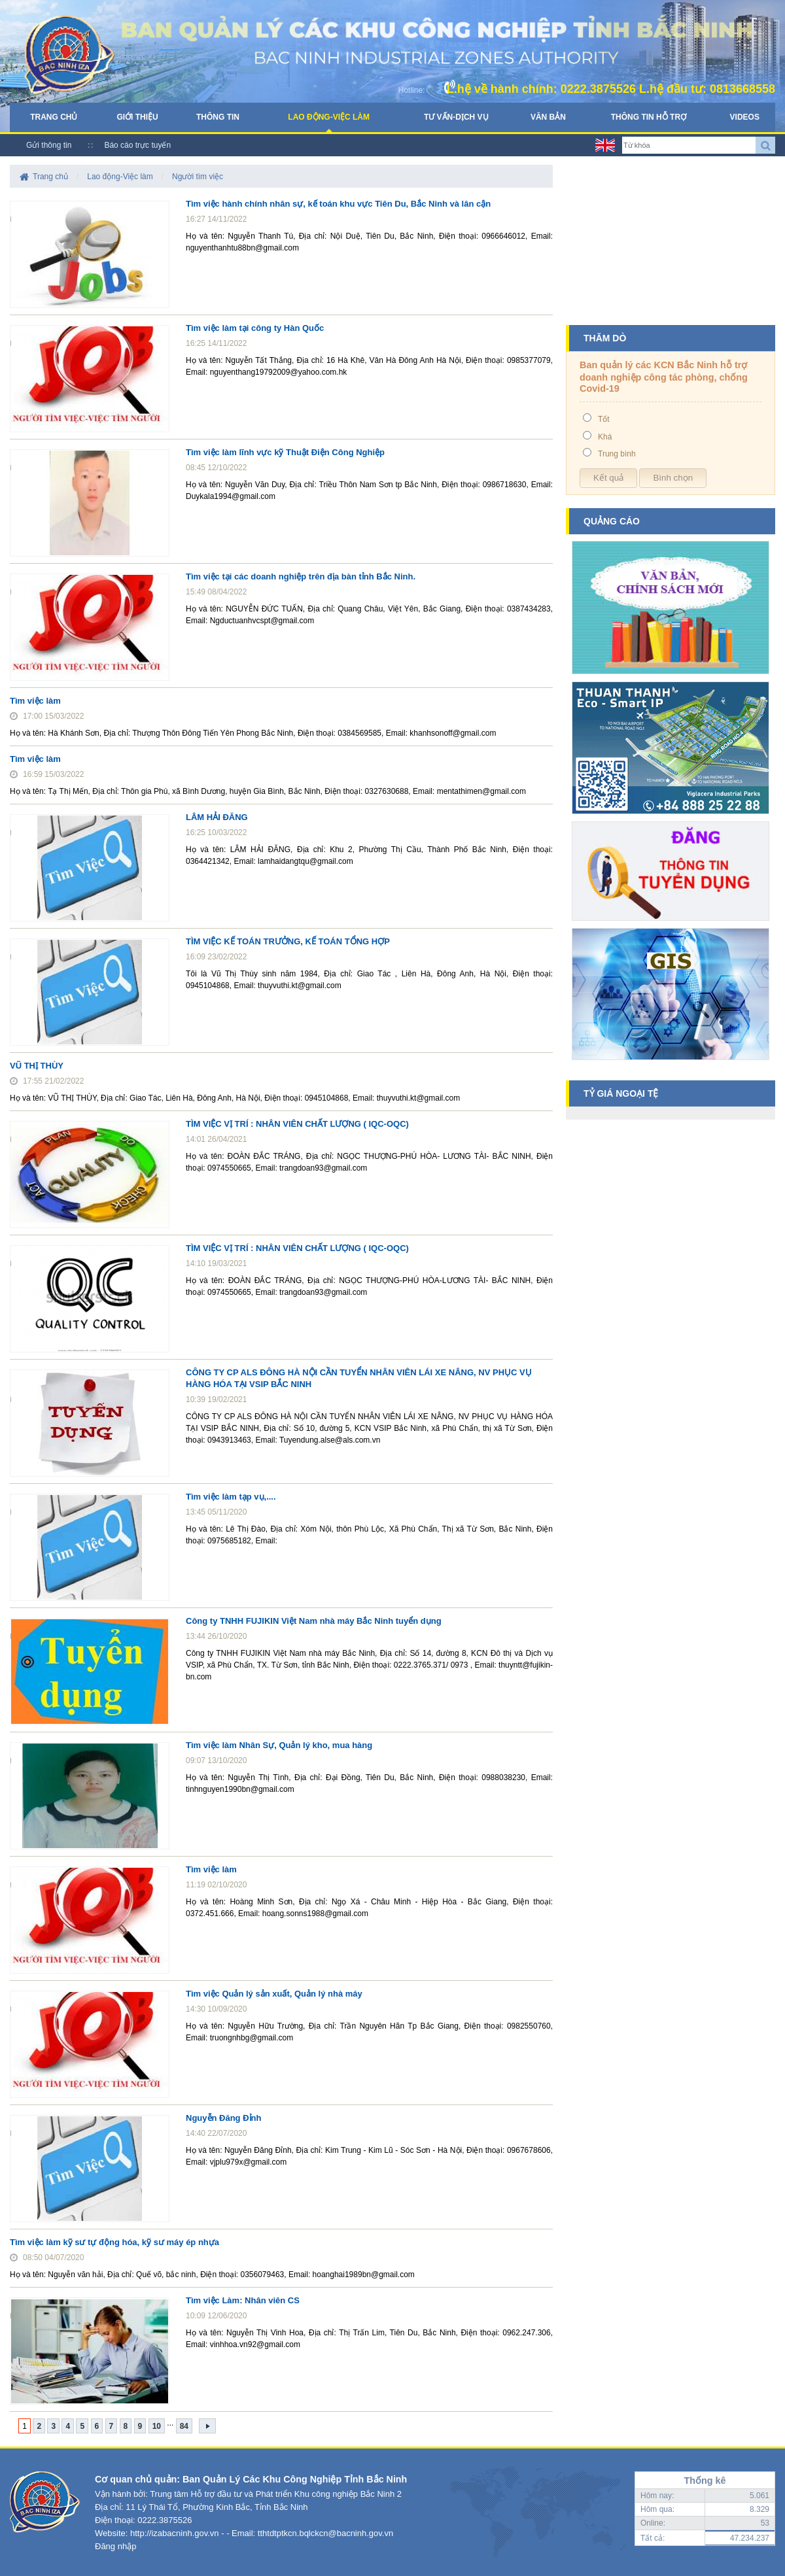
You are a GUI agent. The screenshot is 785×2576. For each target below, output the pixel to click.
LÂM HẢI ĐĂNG (217, 817)
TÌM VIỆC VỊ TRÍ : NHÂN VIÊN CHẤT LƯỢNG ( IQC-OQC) (297, 1124)
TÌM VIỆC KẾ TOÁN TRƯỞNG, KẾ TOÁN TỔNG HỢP (288, 941)
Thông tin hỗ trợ (648, 117)
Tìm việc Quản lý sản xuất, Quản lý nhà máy (274, 1994)
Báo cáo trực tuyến (137, 145)
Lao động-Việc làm (329, 117)
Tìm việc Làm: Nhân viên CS (243, 2300)
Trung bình (617, 453)
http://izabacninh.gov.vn (174, 2533)
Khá (605, 436)
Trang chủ (53, 117)
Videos (744, 117)
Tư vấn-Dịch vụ (456, 117)
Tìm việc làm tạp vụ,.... (231, 1497)
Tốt (604, 419)
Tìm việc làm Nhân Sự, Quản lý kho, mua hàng (279, 1745)
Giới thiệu (137, 117)
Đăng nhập (115, 2546)
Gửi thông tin (48, 145)
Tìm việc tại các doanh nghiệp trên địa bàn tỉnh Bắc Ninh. (300, 576)
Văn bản (548, 117)
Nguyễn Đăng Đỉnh (223, 2118)
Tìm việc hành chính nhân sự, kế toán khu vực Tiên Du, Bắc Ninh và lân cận (338, 204)
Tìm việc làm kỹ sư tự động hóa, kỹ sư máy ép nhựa (114, 2242)
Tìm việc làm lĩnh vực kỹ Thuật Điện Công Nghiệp (285, 452)
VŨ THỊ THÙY (36, 1066)
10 (156, 2426)
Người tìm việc (197, 176)
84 (184, 2426)
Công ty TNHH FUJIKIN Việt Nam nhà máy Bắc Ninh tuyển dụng (314, 1621)
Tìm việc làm (35, 701)
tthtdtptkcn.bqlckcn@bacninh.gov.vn (325, 2533)
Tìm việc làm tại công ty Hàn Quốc (255, 328)
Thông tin (217, 117)
